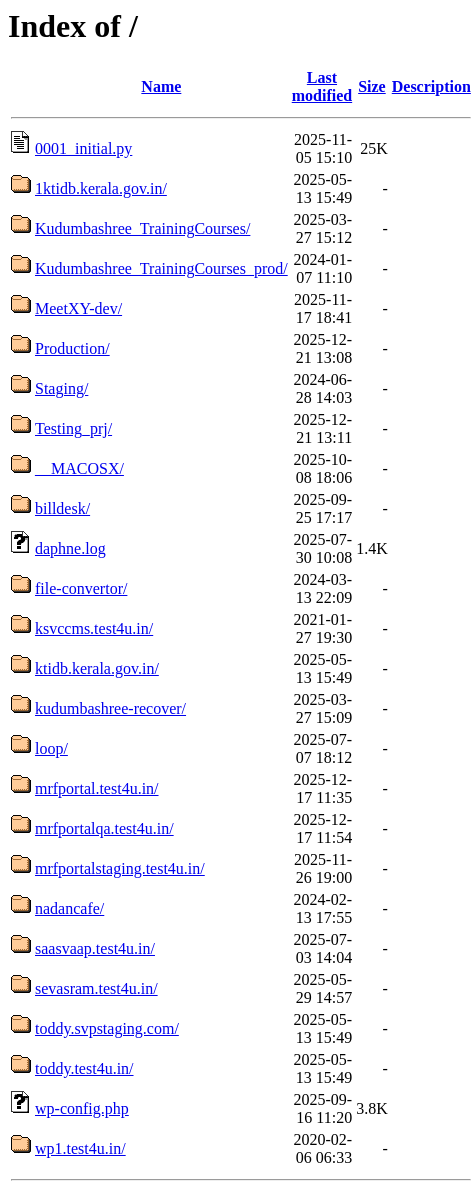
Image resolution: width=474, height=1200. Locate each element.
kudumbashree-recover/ (110, 708)
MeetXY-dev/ (78, 308)
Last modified (322, 86)
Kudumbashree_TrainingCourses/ (142, 228)
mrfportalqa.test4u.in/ (104, 828)
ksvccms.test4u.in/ (94, 628)
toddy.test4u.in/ (84, 1068)
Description (431, 86)
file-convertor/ (81, 588)
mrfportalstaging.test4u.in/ (120, 868)
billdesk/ (62, 508)
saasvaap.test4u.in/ (95, 948)
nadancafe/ (69, 908)
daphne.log (70, 548)
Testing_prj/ (73, 428)
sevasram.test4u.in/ (96, 988)
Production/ (72, 348)
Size (372, 86)
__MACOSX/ (79, 468)
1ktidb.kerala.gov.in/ (101, 188)
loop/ (51, 748)
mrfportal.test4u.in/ (97, 788)
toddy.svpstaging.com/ (107, 1028)
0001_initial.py (83, 148)
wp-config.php (82, 1108)
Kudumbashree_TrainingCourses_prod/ (161, 268)
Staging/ (61, 388)
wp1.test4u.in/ (80, 1148)
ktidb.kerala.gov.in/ (97, 668)
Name (161, 86)
